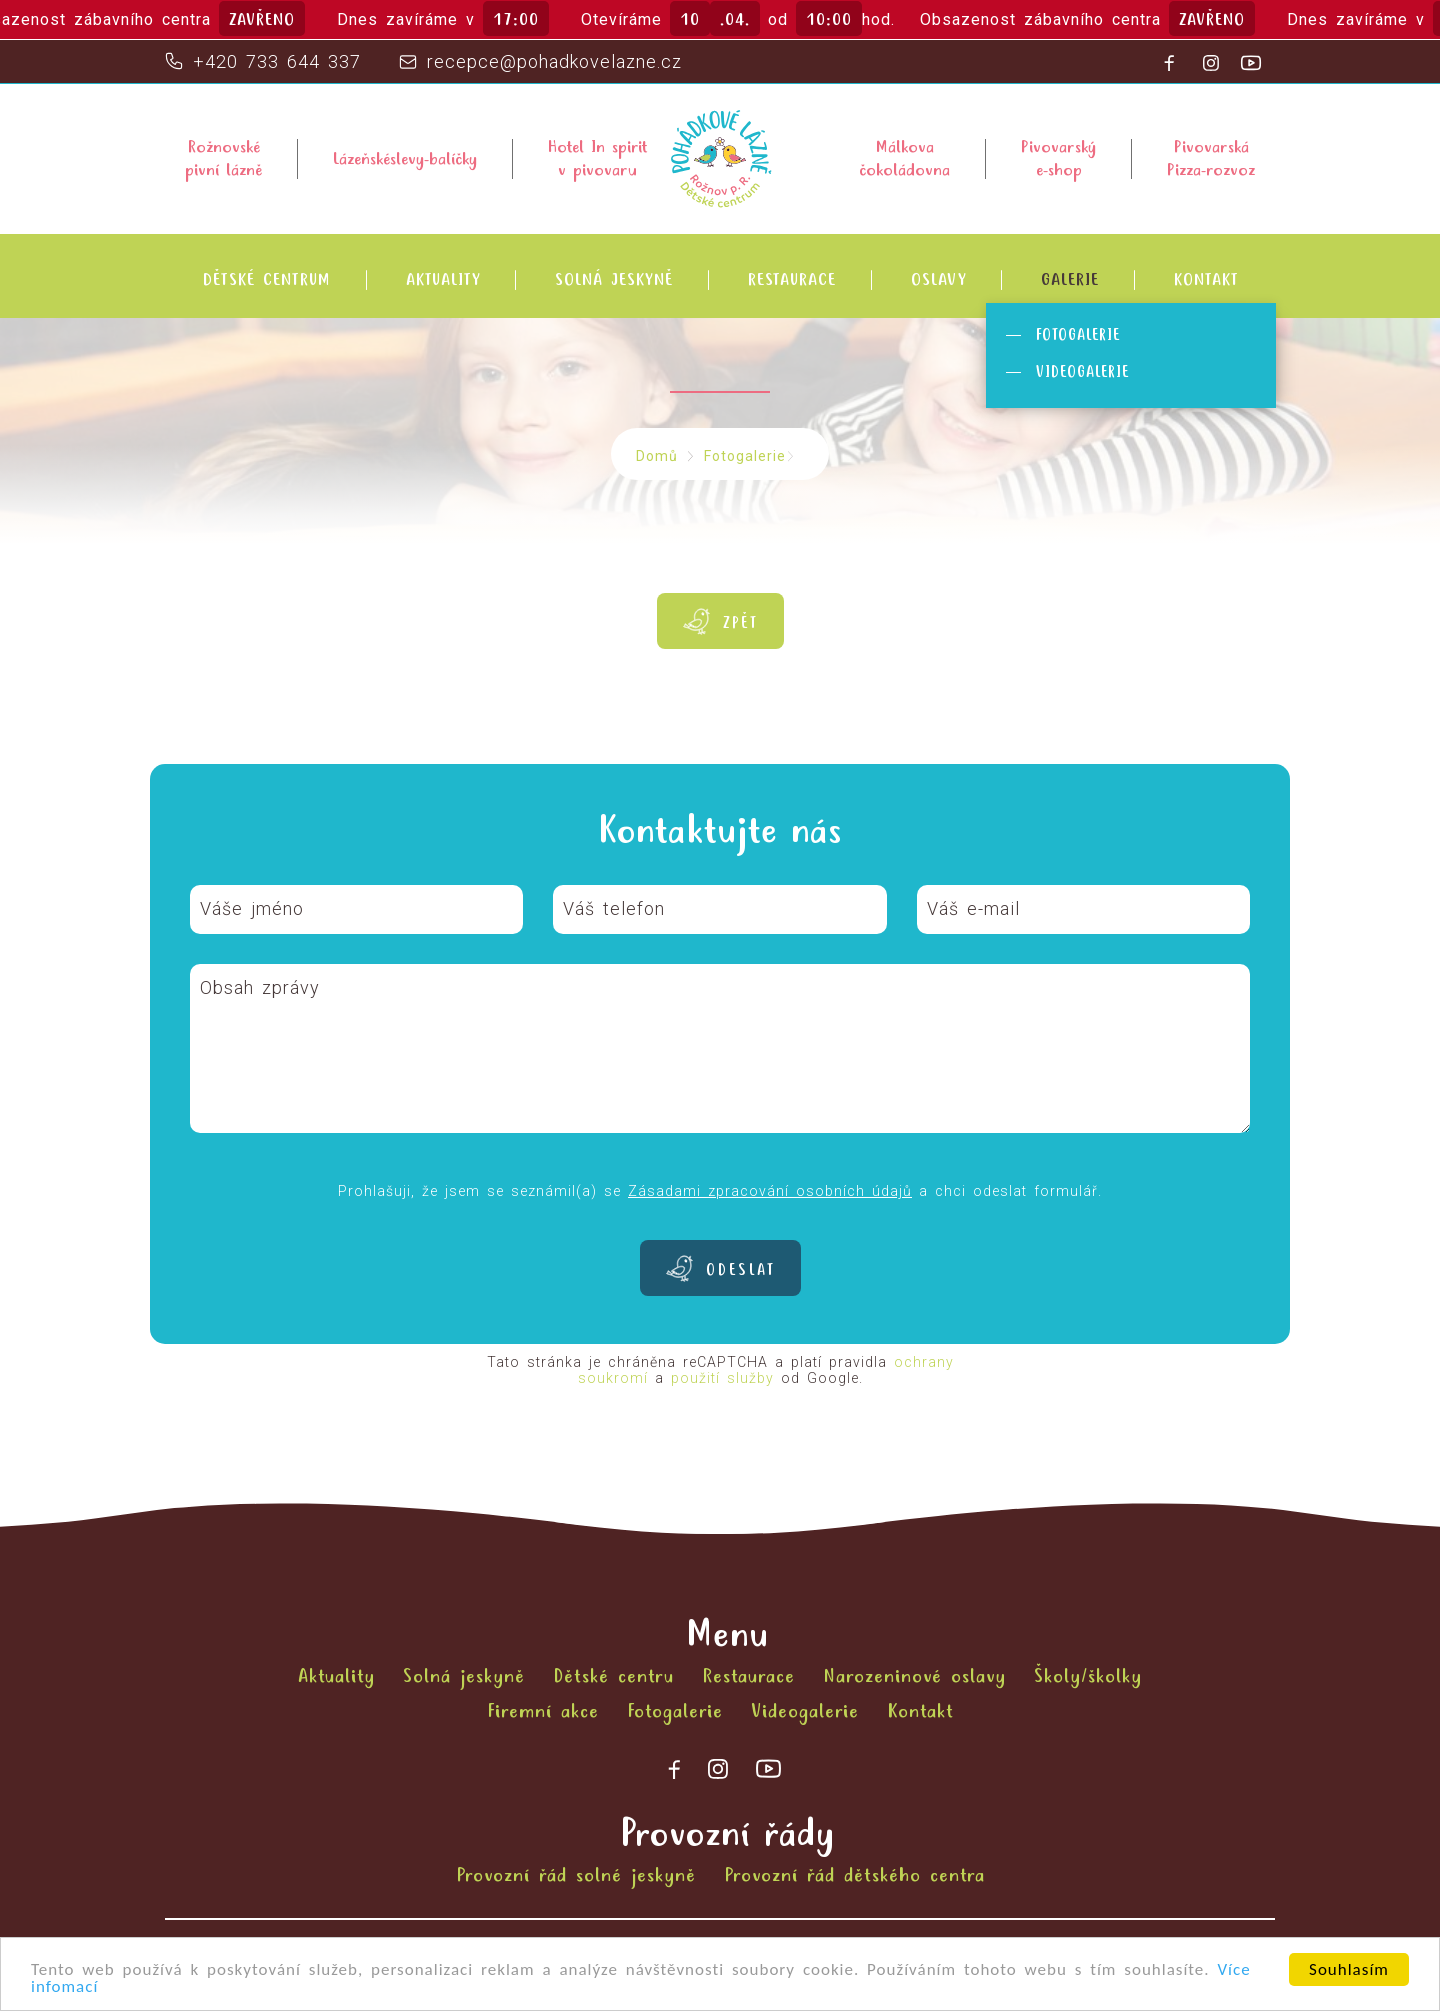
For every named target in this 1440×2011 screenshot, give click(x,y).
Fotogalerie (1078, 336)
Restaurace (792, 280)
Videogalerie (1082, 373)
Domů (657, 456)
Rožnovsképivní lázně (223, 159)
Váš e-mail (973, 908)
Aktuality (443, 280)
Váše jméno (252, 908)
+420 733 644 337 (277, 61)
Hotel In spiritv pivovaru (597, 159)
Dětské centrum (267, 280)
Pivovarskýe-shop (1058, 159)
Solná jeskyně (614, 280)
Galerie (1070, 280)
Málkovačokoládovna (904, 159)
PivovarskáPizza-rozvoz (1211, 159)
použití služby (722, 1378)
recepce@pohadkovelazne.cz (554, 61)
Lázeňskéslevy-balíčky (405, 159)
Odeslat (740, 1271)
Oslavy (938, 280)
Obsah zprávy (260, 987)
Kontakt (1206, 280)
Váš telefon (614, 908)
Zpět (740, 624)
